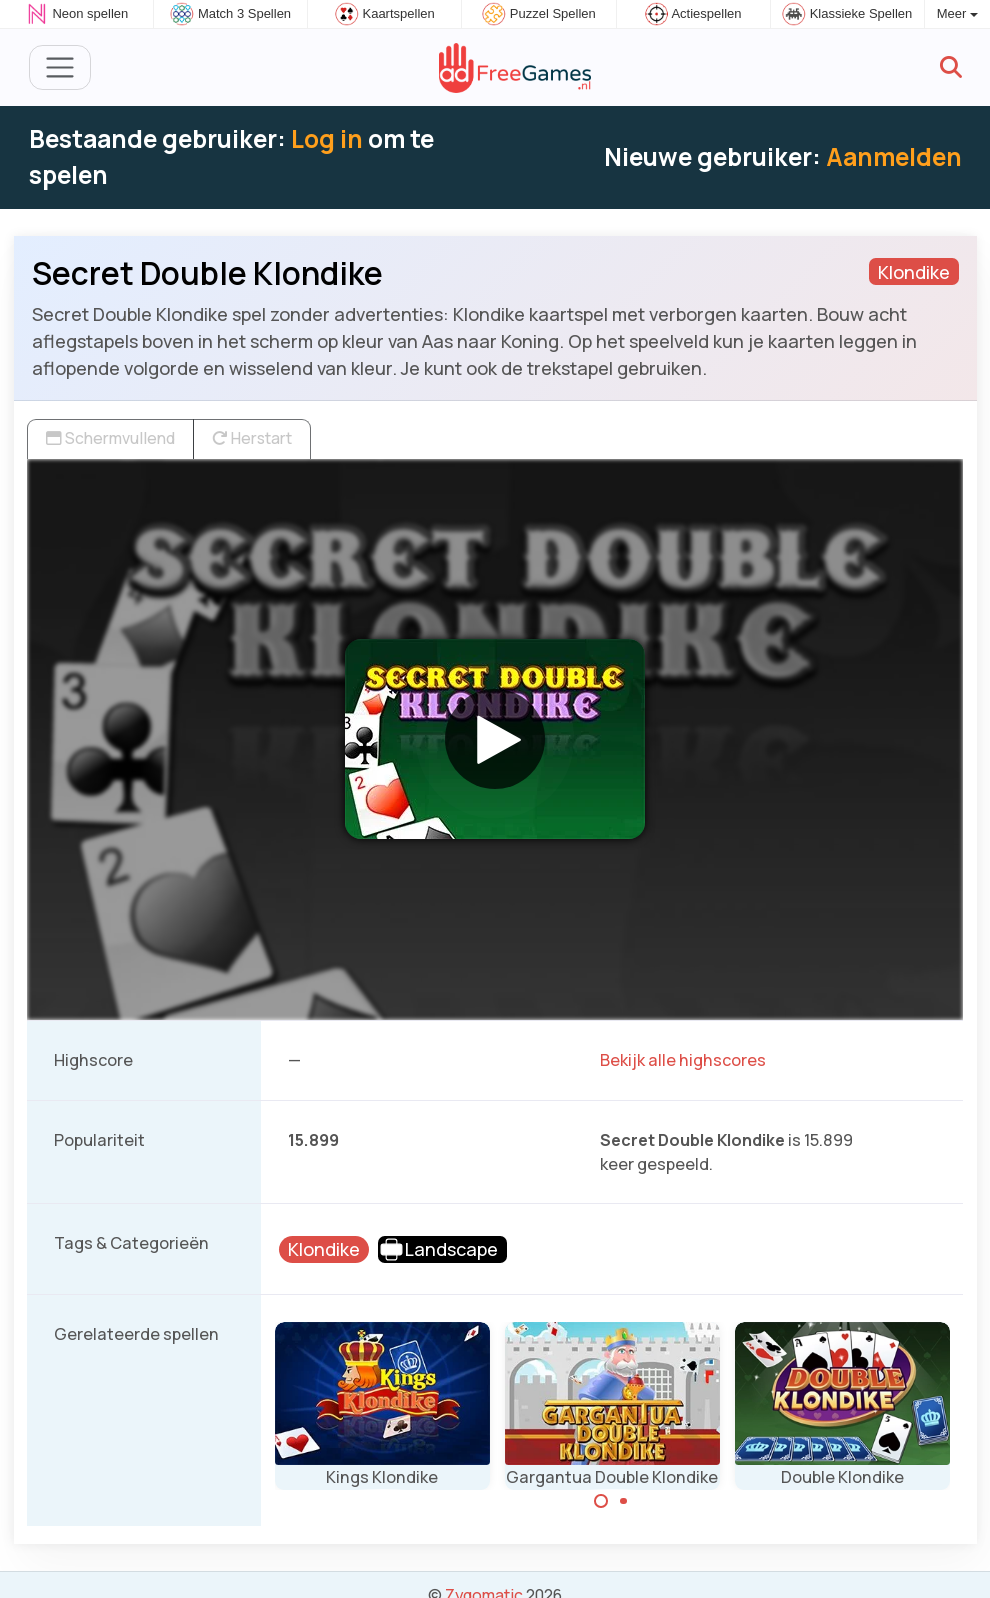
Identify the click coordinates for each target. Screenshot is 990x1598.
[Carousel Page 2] (624, 1501)
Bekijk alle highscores (683, 1060)
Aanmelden (894, 156)
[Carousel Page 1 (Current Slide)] (601, 1501)
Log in (327, 138)
